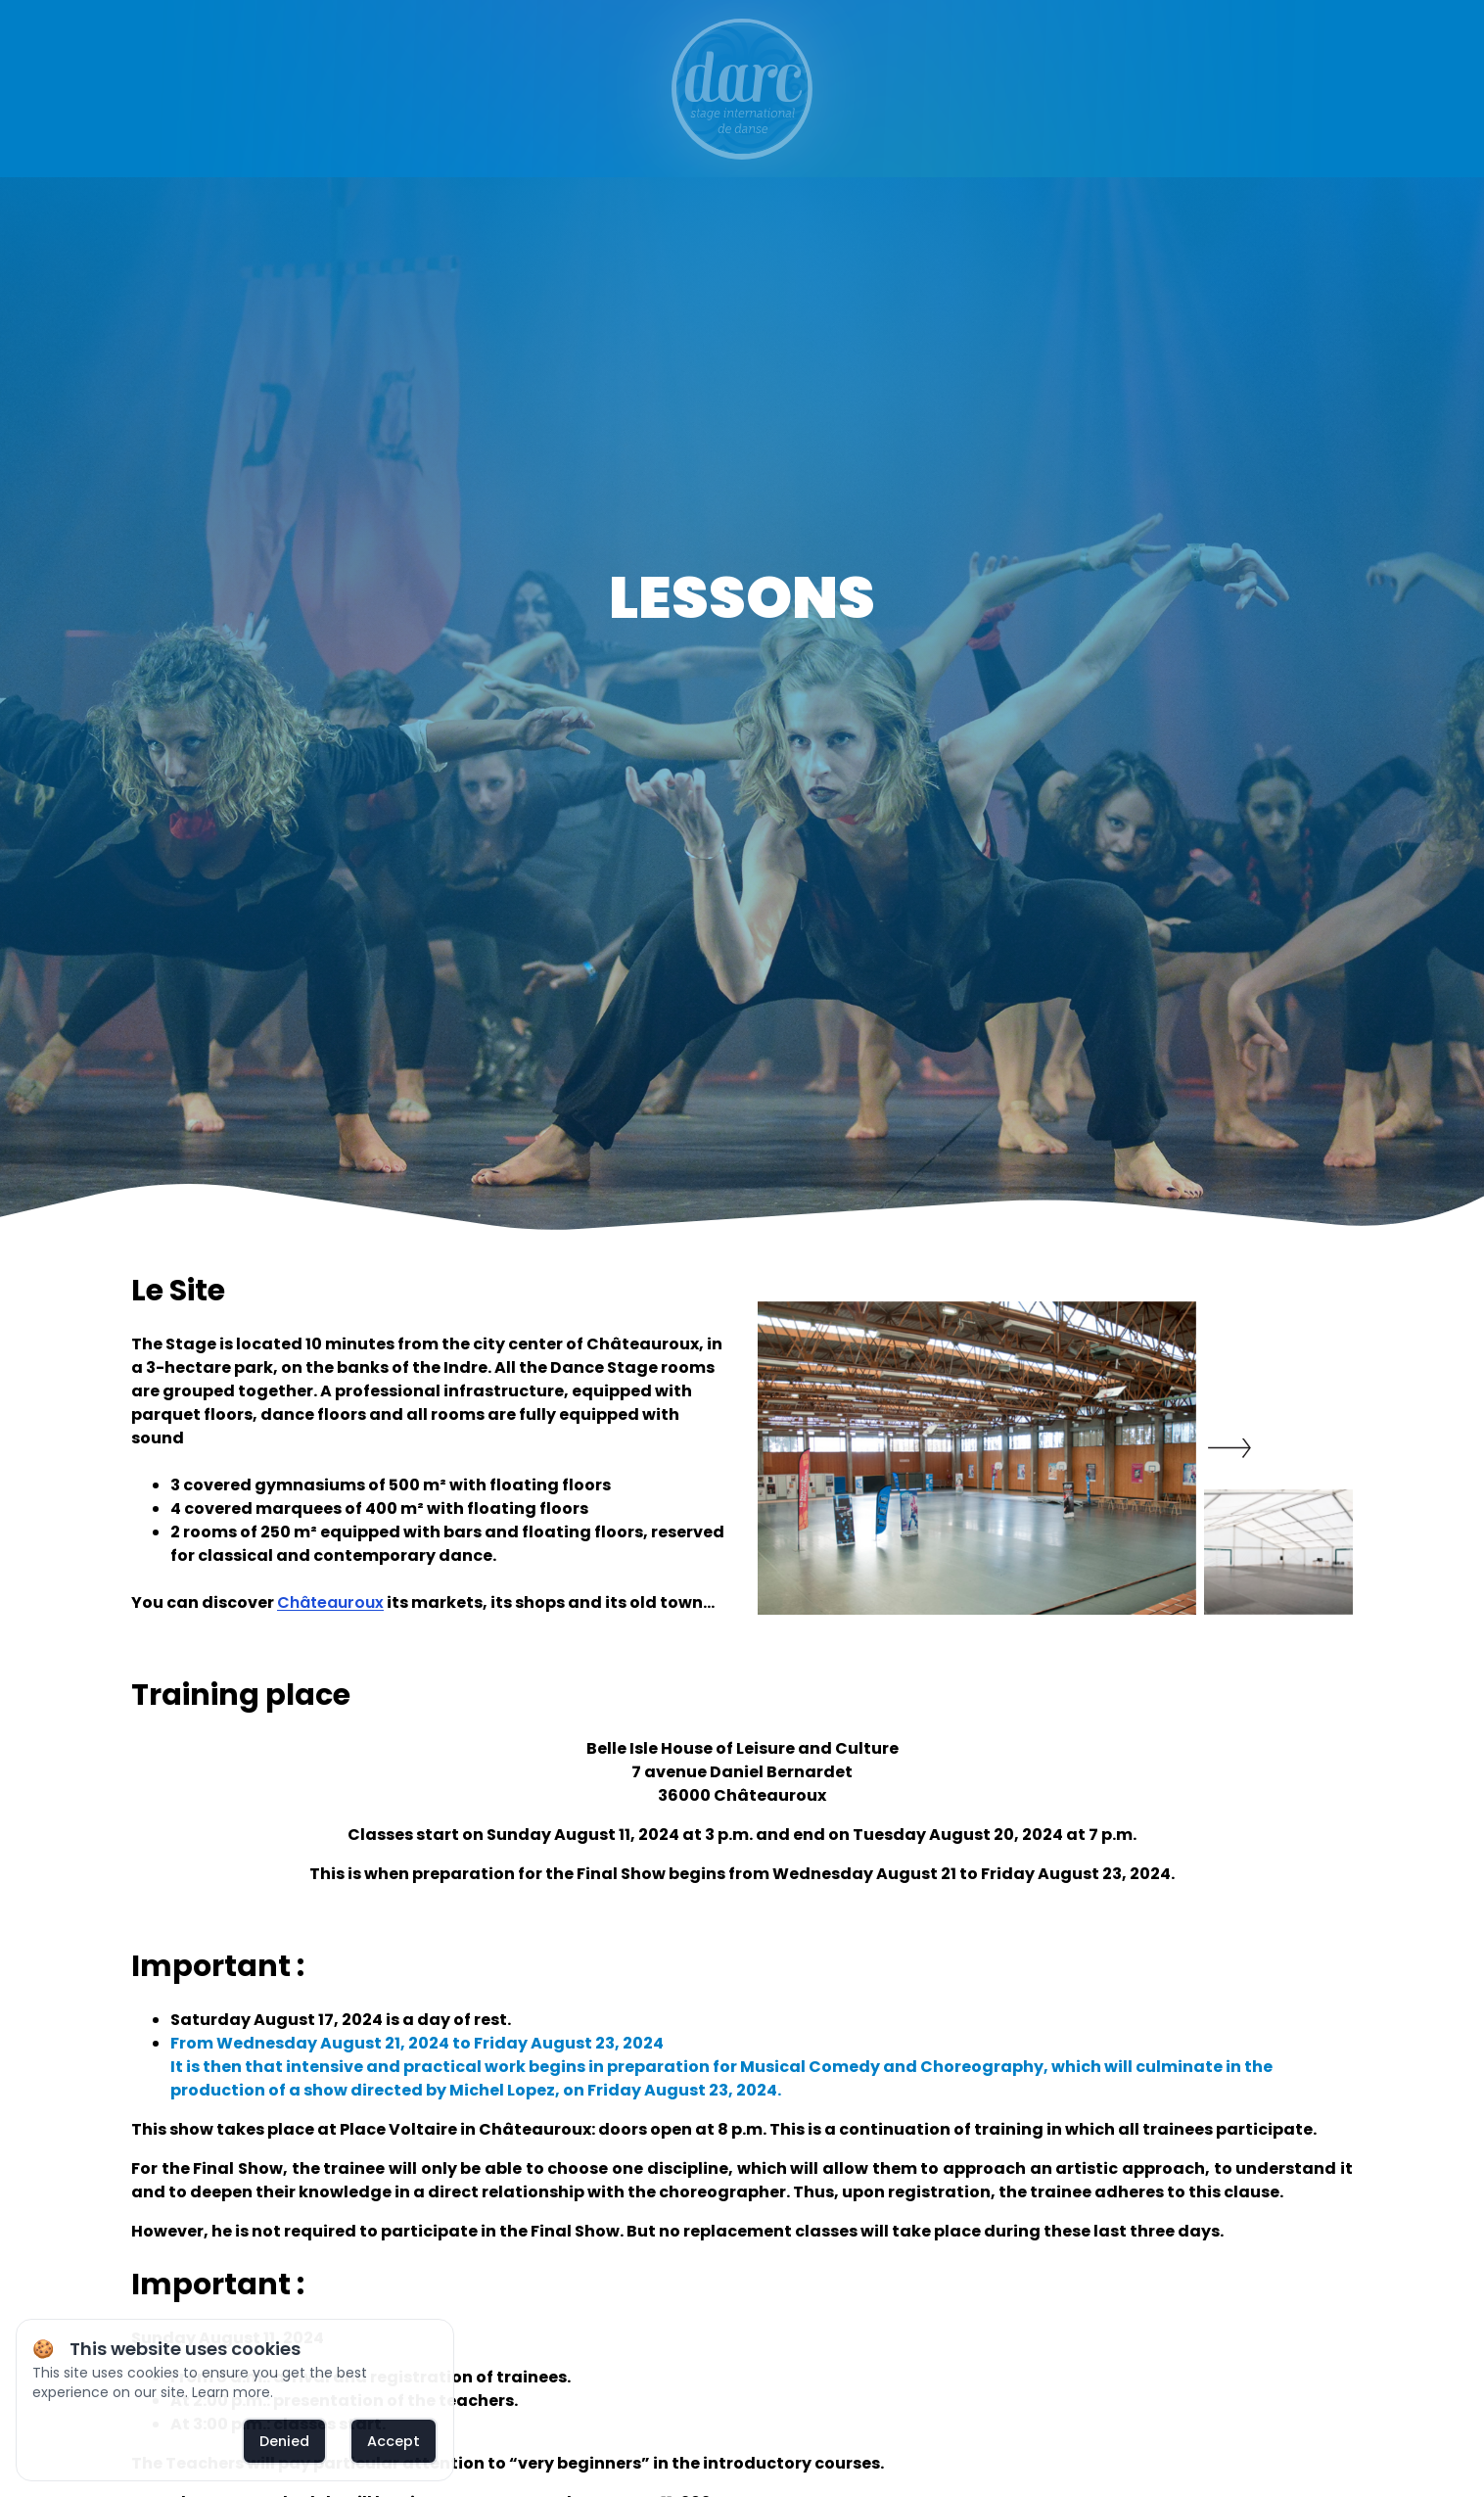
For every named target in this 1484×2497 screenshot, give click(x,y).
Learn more (231, 2392)
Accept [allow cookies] (393, 2441)
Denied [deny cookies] (284, 2441)
